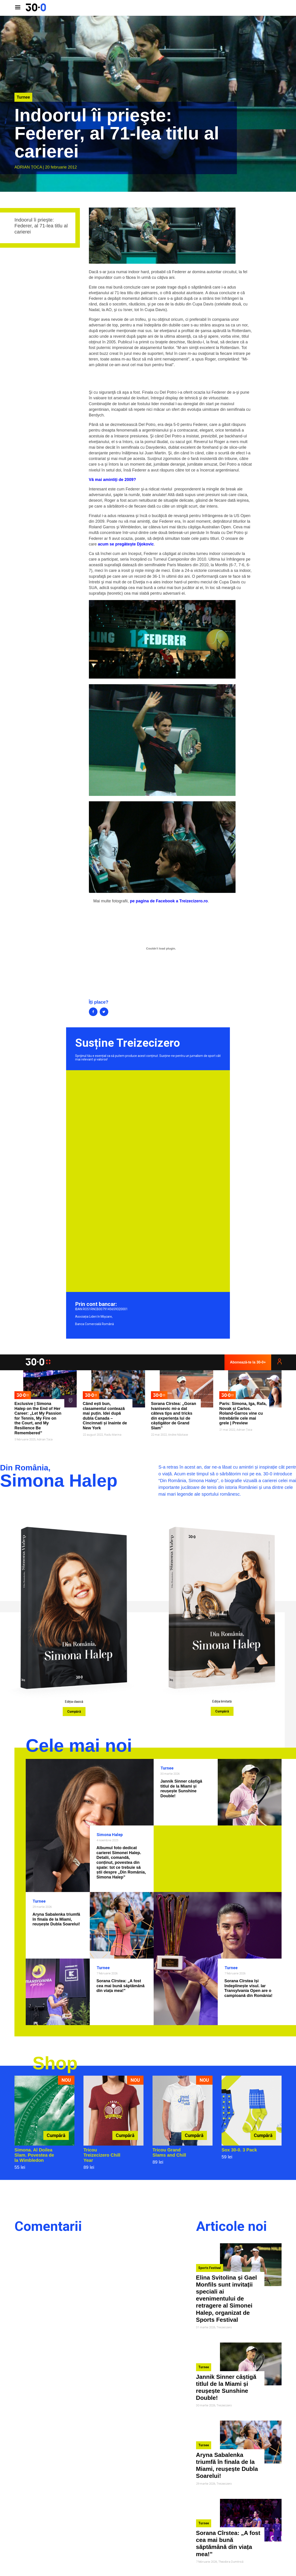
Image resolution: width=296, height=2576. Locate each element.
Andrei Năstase (178, 1434)
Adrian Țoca (28, 167)
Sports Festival (209, 2268)
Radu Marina (112, 1434)
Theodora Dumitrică (230, 2561)
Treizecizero (224, 2327)
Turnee (23, 97)
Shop (55, 2063)
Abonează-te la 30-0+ (248, 1362)
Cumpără (74, 1711)
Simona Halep (110, 1834)
